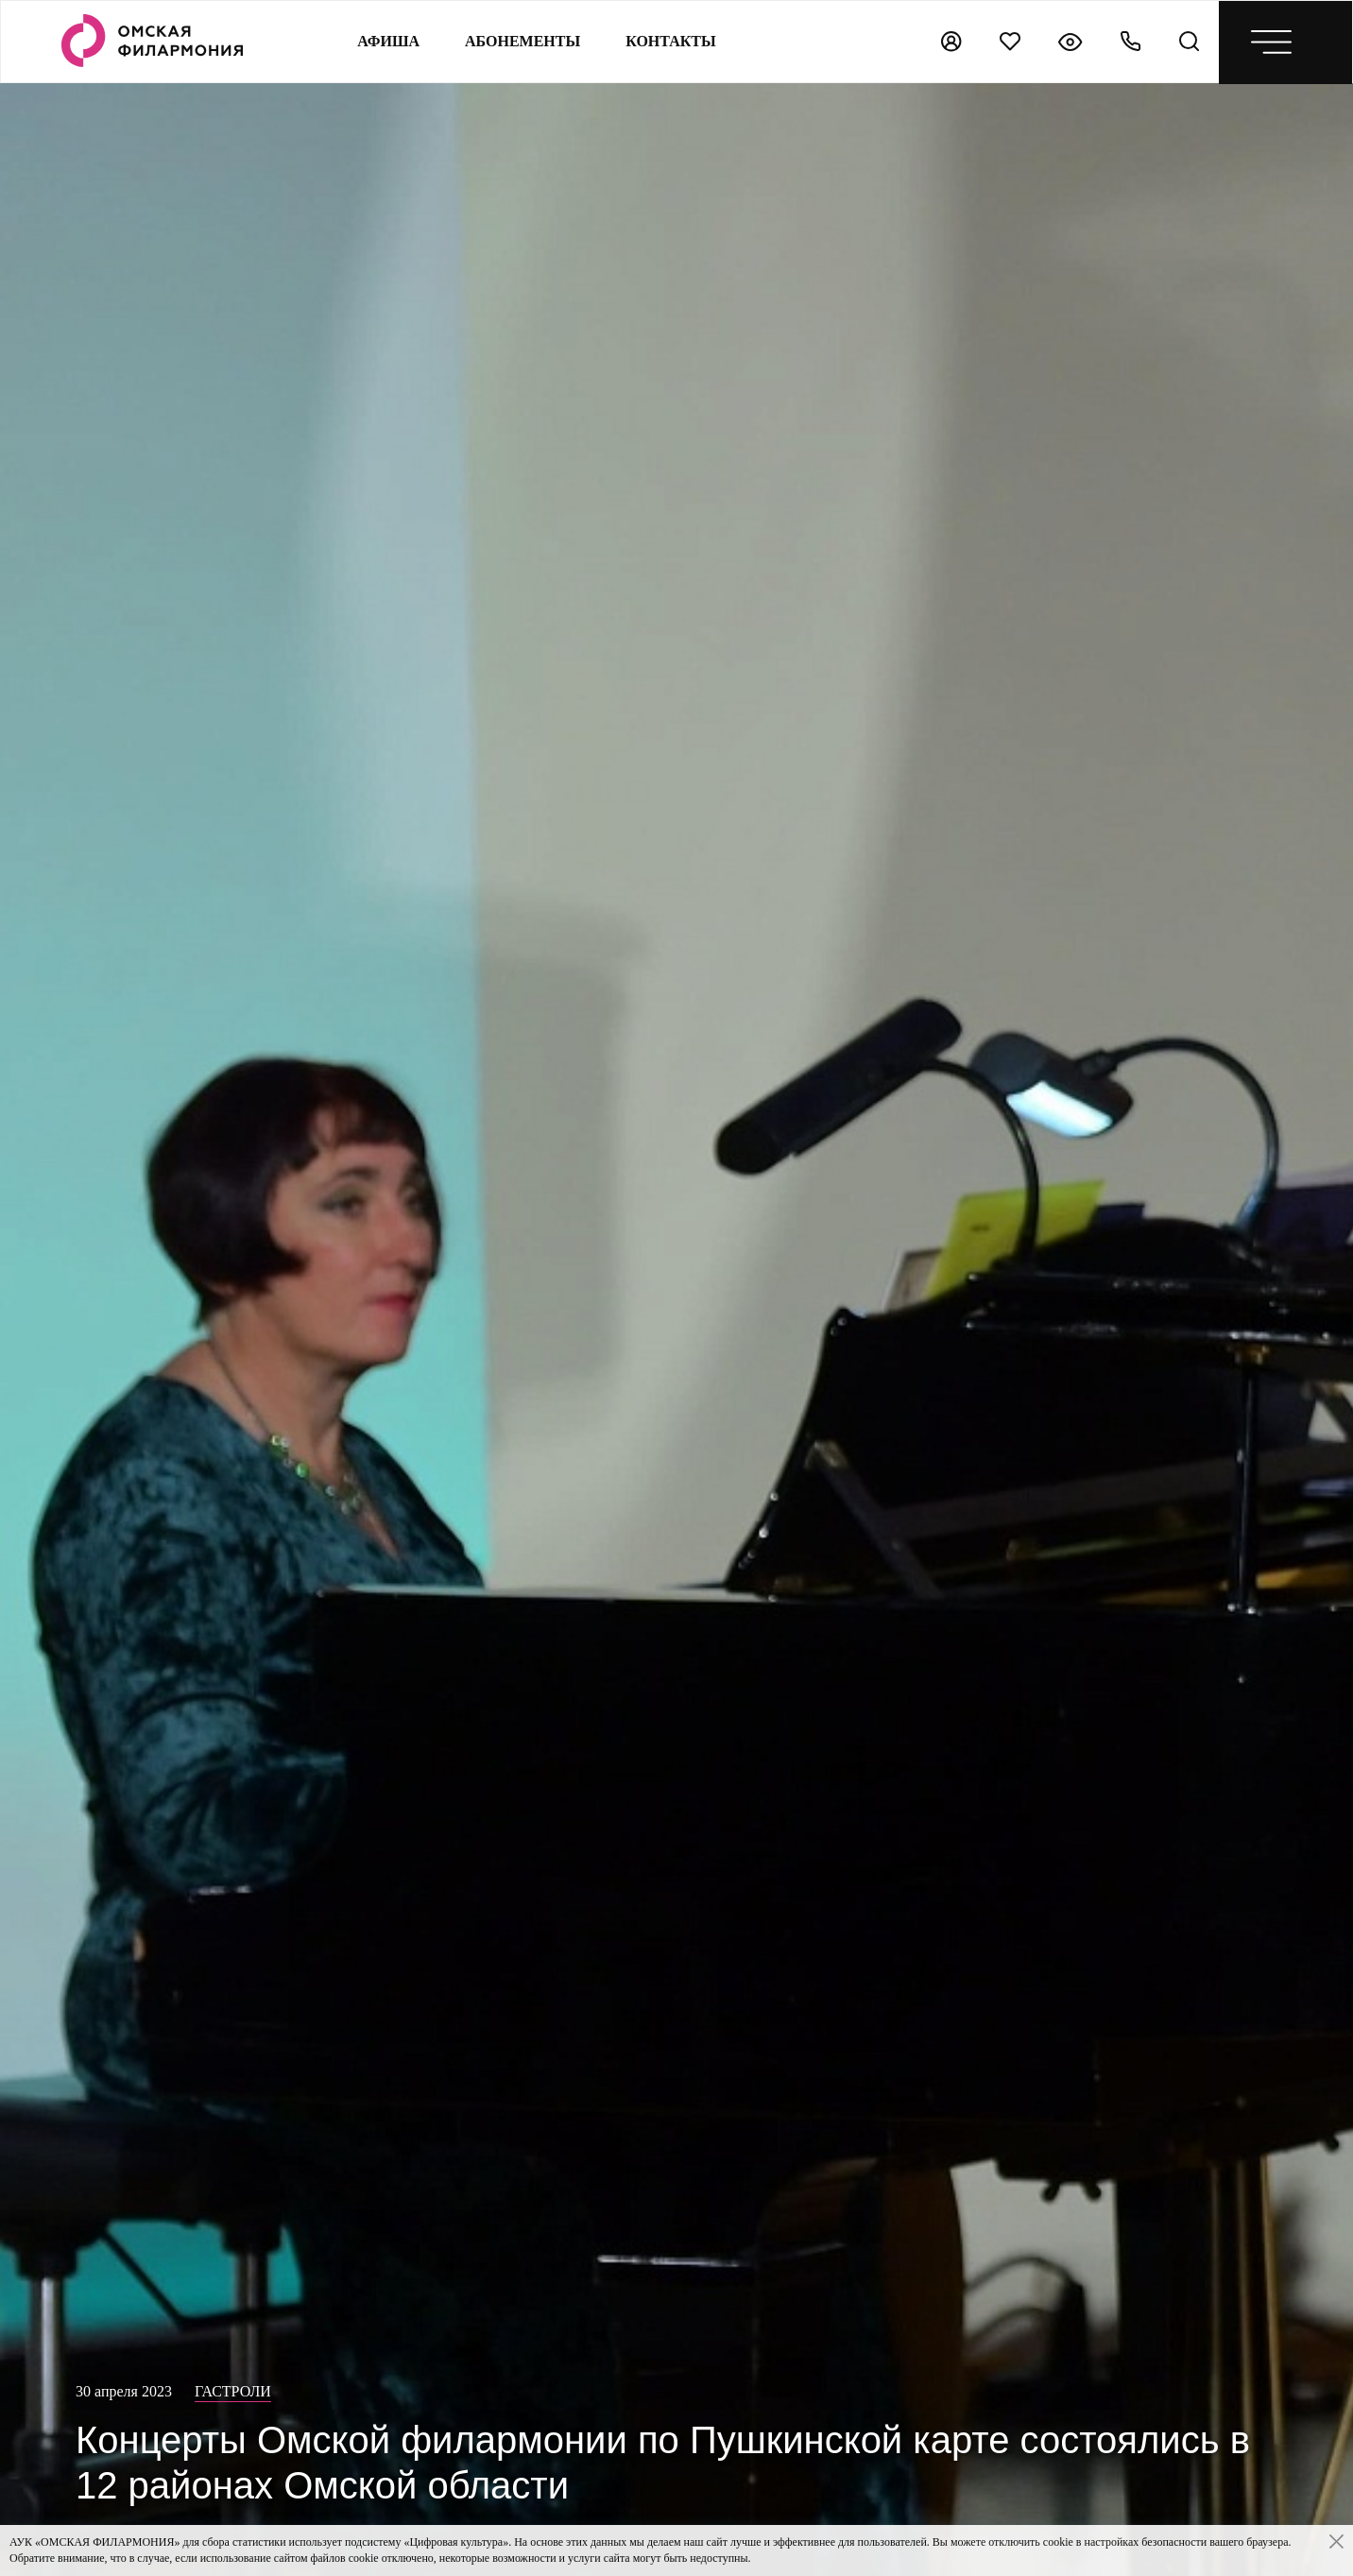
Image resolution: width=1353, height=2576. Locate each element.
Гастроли (233, 2391)
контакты (670, 41)
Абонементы (522, 41)
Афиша (388, 41)
